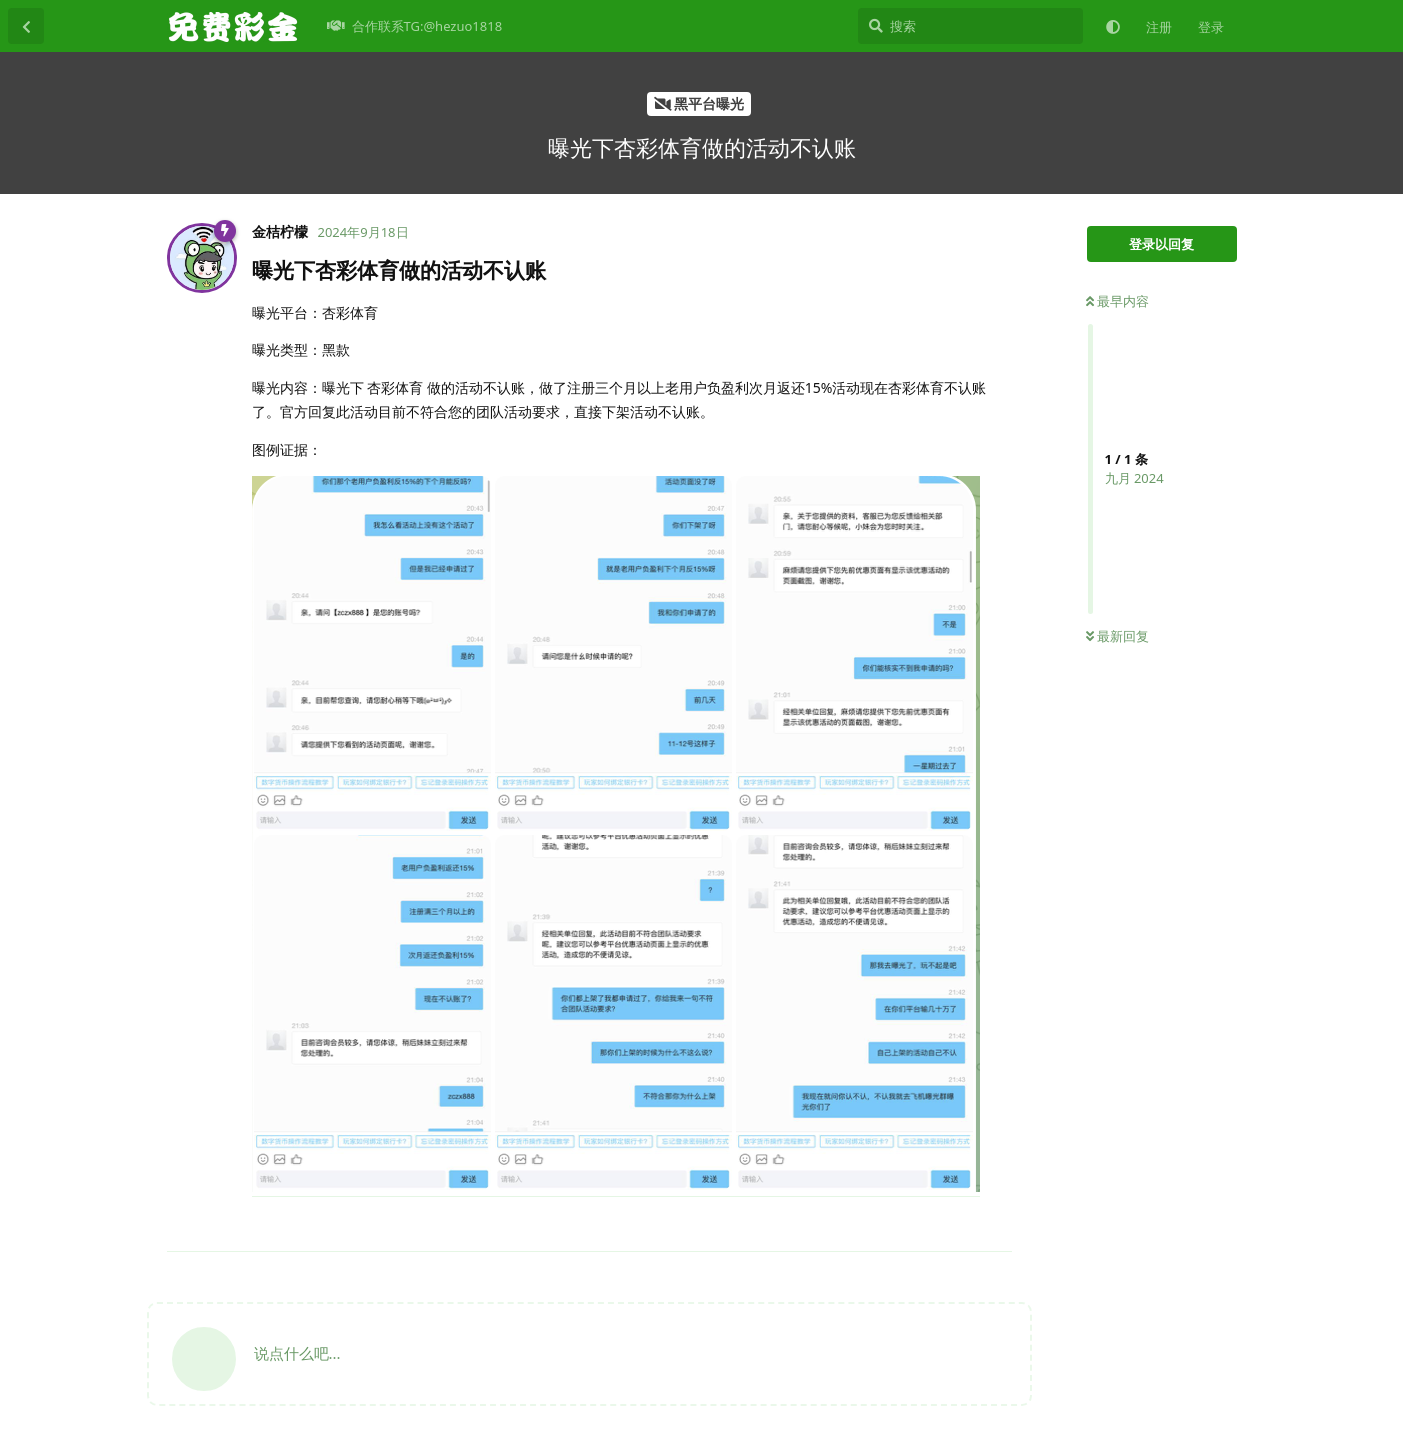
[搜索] (970, 26)
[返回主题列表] (26, 26)
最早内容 (1117, 301)
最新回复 (1117, 636)
